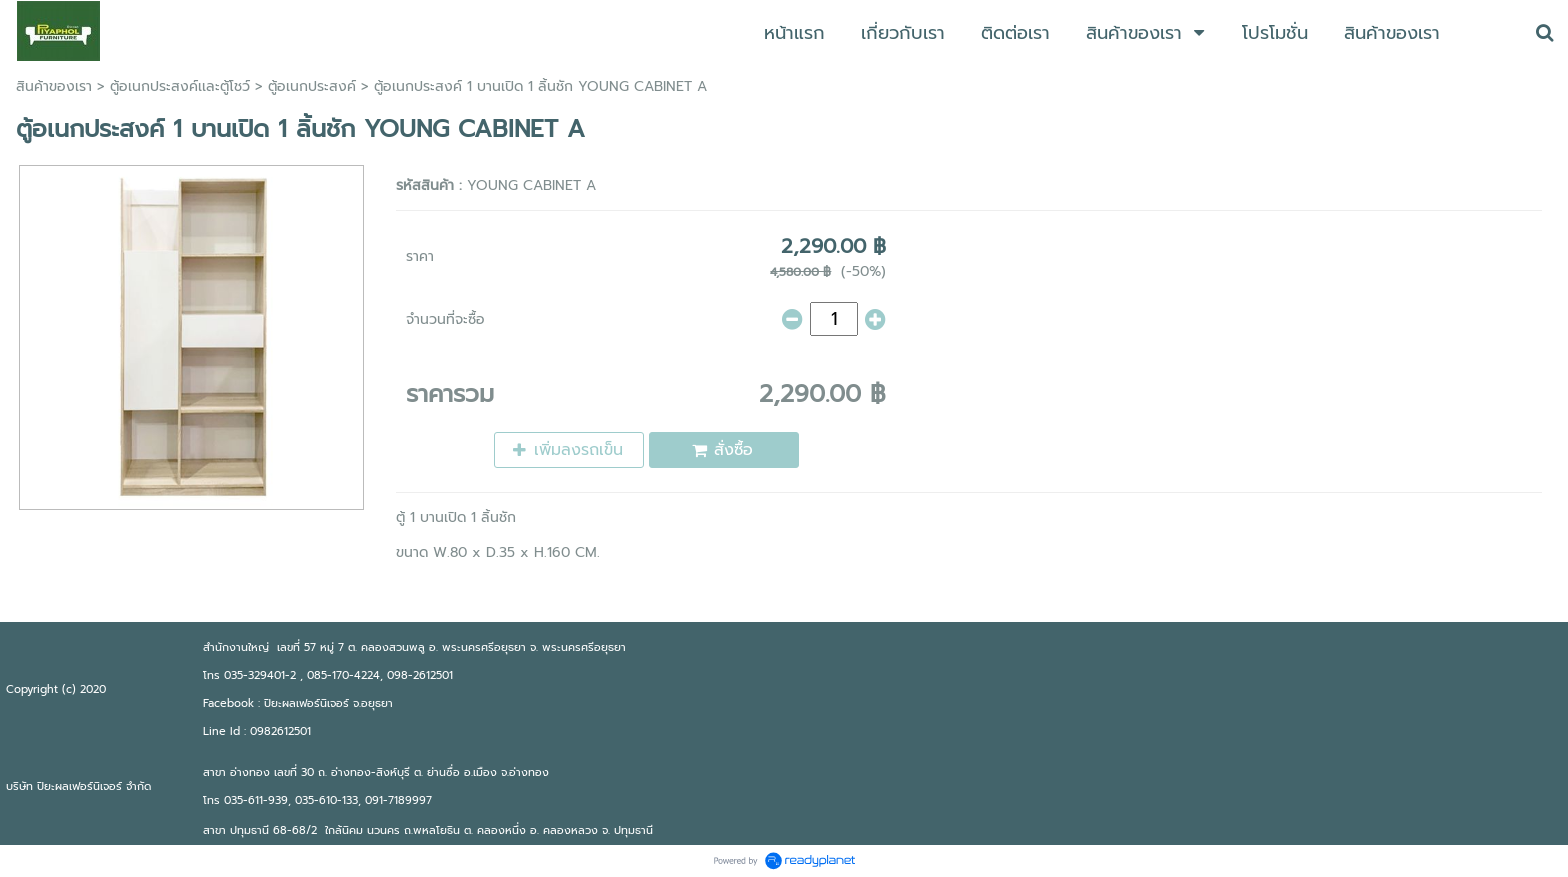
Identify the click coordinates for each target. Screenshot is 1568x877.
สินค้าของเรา (54, 86)
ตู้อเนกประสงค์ (312, 86)
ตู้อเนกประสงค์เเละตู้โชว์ (180, 86)
